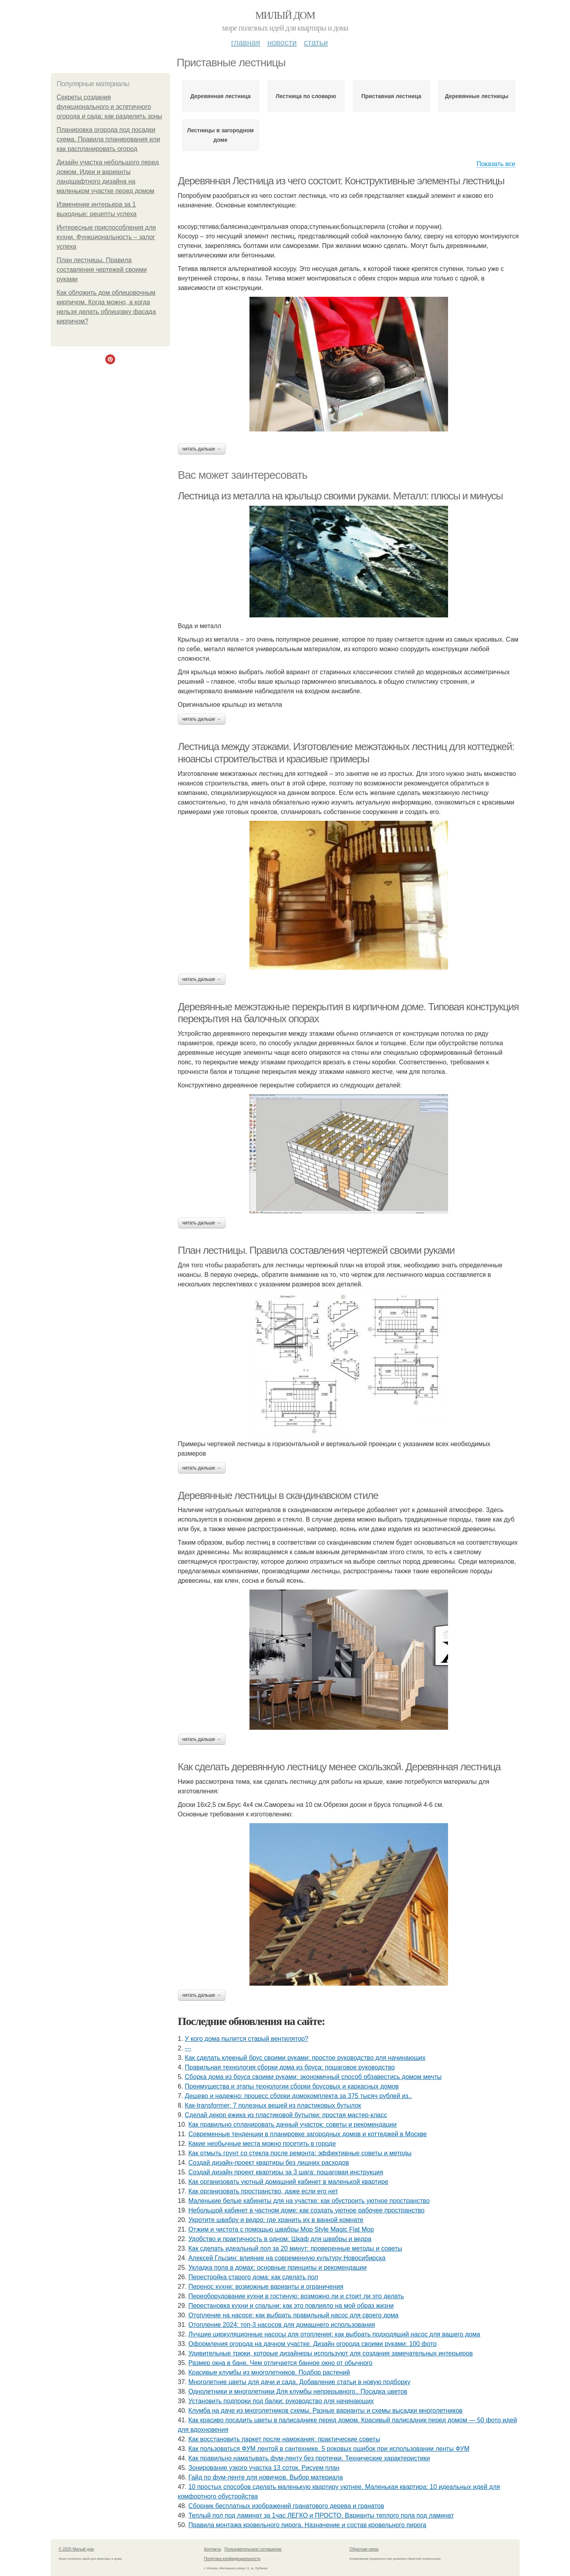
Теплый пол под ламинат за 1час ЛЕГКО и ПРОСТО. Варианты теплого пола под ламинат (321, 2515)
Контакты (212, 2549)
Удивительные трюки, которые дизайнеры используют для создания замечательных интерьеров (330, 2353)
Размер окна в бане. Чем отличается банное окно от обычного (280, 2362)
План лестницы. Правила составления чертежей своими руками (102, 269)
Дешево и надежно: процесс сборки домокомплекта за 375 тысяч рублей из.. (298, 2096)
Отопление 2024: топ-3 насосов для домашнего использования (281, 2324)
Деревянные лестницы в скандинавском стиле (278, 1495)
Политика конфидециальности (232, 2559)
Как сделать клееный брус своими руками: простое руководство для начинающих (305, 2057)
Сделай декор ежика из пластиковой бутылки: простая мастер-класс (286, 2115)
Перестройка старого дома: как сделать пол (253, 2277)
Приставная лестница (391, 96)
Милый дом (285, 15)
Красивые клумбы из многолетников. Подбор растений (269, 2372)
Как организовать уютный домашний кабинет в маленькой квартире (288, 2181)
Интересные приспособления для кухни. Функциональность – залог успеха (106, 237)
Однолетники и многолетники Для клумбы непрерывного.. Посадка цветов (297, 2391)
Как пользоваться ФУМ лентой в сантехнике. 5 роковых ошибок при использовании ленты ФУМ (329, 2448)
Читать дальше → (201, 449)
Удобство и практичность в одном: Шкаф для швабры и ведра (279, 2239)
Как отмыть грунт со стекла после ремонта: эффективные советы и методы (300, 2153)
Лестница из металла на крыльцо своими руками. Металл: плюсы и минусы (340, 496)
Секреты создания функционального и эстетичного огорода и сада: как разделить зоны (109, 107)
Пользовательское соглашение (253, 2549)
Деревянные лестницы (476, 96)
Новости (282, 42)
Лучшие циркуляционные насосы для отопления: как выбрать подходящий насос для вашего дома (334, 2334)
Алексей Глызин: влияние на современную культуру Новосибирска (286, 2258)
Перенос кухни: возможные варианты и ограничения (265, 2286)
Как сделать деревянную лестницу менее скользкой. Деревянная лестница (339, 1767)
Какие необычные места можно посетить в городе (262, 2143)
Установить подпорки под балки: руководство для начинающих (281, 2401)
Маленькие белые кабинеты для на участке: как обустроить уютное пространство (308, 2200)
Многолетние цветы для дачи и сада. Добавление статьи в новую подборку (299, 2382)
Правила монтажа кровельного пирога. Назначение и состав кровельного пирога (307, 2525)
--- (188, 2048)
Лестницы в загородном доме (220, 135)
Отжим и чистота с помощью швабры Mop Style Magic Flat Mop (281, 2229)
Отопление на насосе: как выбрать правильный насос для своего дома (293, 2315)
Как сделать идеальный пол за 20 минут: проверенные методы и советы (295, 2248)
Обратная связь (364, 2549)
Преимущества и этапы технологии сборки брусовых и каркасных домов (292, 2086)
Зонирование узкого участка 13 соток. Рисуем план (263, 2467)
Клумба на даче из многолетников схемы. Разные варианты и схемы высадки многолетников (325, 2410)
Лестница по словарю (306, 96)
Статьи (316, 42)
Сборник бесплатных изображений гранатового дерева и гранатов (286, 2506)
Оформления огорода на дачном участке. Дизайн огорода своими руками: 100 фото (312, 2343)
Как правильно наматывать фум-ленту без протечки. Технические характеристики (309, 2458)
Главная (245, 42)
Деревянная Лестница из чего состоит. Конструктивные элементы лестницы (341, 181)
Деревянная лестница (220, 96)
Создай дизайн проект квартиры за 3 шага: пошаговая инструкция (285, 2172)
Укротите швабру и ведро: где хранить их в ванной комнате (275, 2219)
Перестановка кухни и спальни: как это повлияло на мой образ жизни (291, 2305)
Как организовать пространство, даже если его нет (263, 2191)
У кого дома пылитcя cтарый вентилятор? (246, 2038)
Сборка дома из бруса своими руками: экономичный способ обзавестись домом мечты (313, 2076)
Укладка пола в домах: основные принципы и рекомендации (277, 2267)
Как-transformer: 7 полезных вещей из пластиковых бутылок (273, 2105)
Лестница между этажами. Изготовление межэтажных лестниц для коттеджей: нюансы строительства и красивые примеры (346, 753)
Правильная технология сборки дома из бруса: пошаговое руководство (290, 2067)
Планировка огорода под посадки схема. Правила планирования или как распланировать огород (108, 139)
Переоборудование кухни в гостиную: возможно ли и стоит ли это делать (296, 2296)
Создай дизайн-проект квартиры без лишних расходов (268, 2162)
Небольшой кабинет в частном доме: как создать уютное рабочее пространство (306, 2210)
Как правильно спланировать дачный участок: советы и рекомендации (292, 2124)
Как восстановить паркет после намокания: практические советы (284, 2439)
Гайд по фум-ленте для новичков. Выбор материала (265, 2477)
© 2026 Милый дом (76, 2549)
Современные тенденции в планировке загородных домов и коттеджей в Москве (307, 2134)
